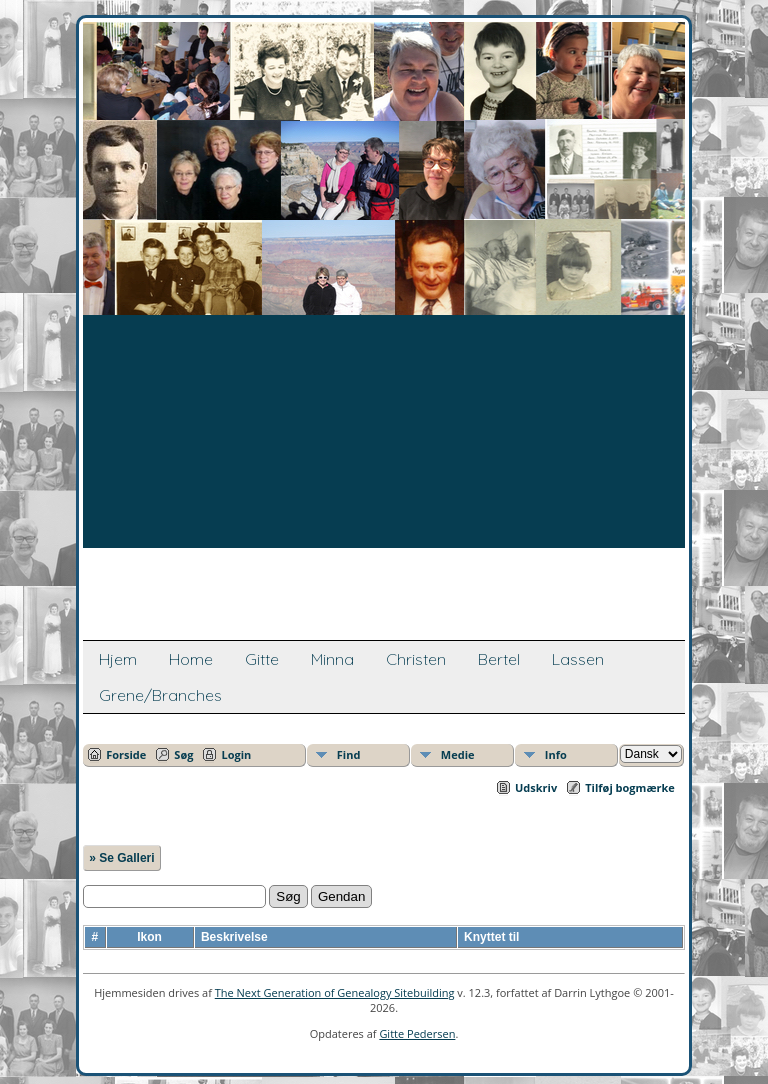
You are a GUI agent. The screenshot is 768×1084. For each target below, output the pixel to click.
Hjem (118, 659)
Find (349, 754)
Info (556, 754)
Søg (183, 754)
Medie (458, 754)
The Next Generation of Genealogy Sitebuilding (335, 992)
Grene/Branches (160, 695)
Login (236, 754)
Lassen (578, 659)
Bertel (499, 659)
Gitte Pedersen (417, 1033)
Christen (416, 659)
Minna (332, 659)
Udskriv (536, 787)
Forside (126, 754)
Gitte (262, 659)
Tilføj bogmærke (630, 787)
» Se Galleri (121, 858)
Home (191, 659)
